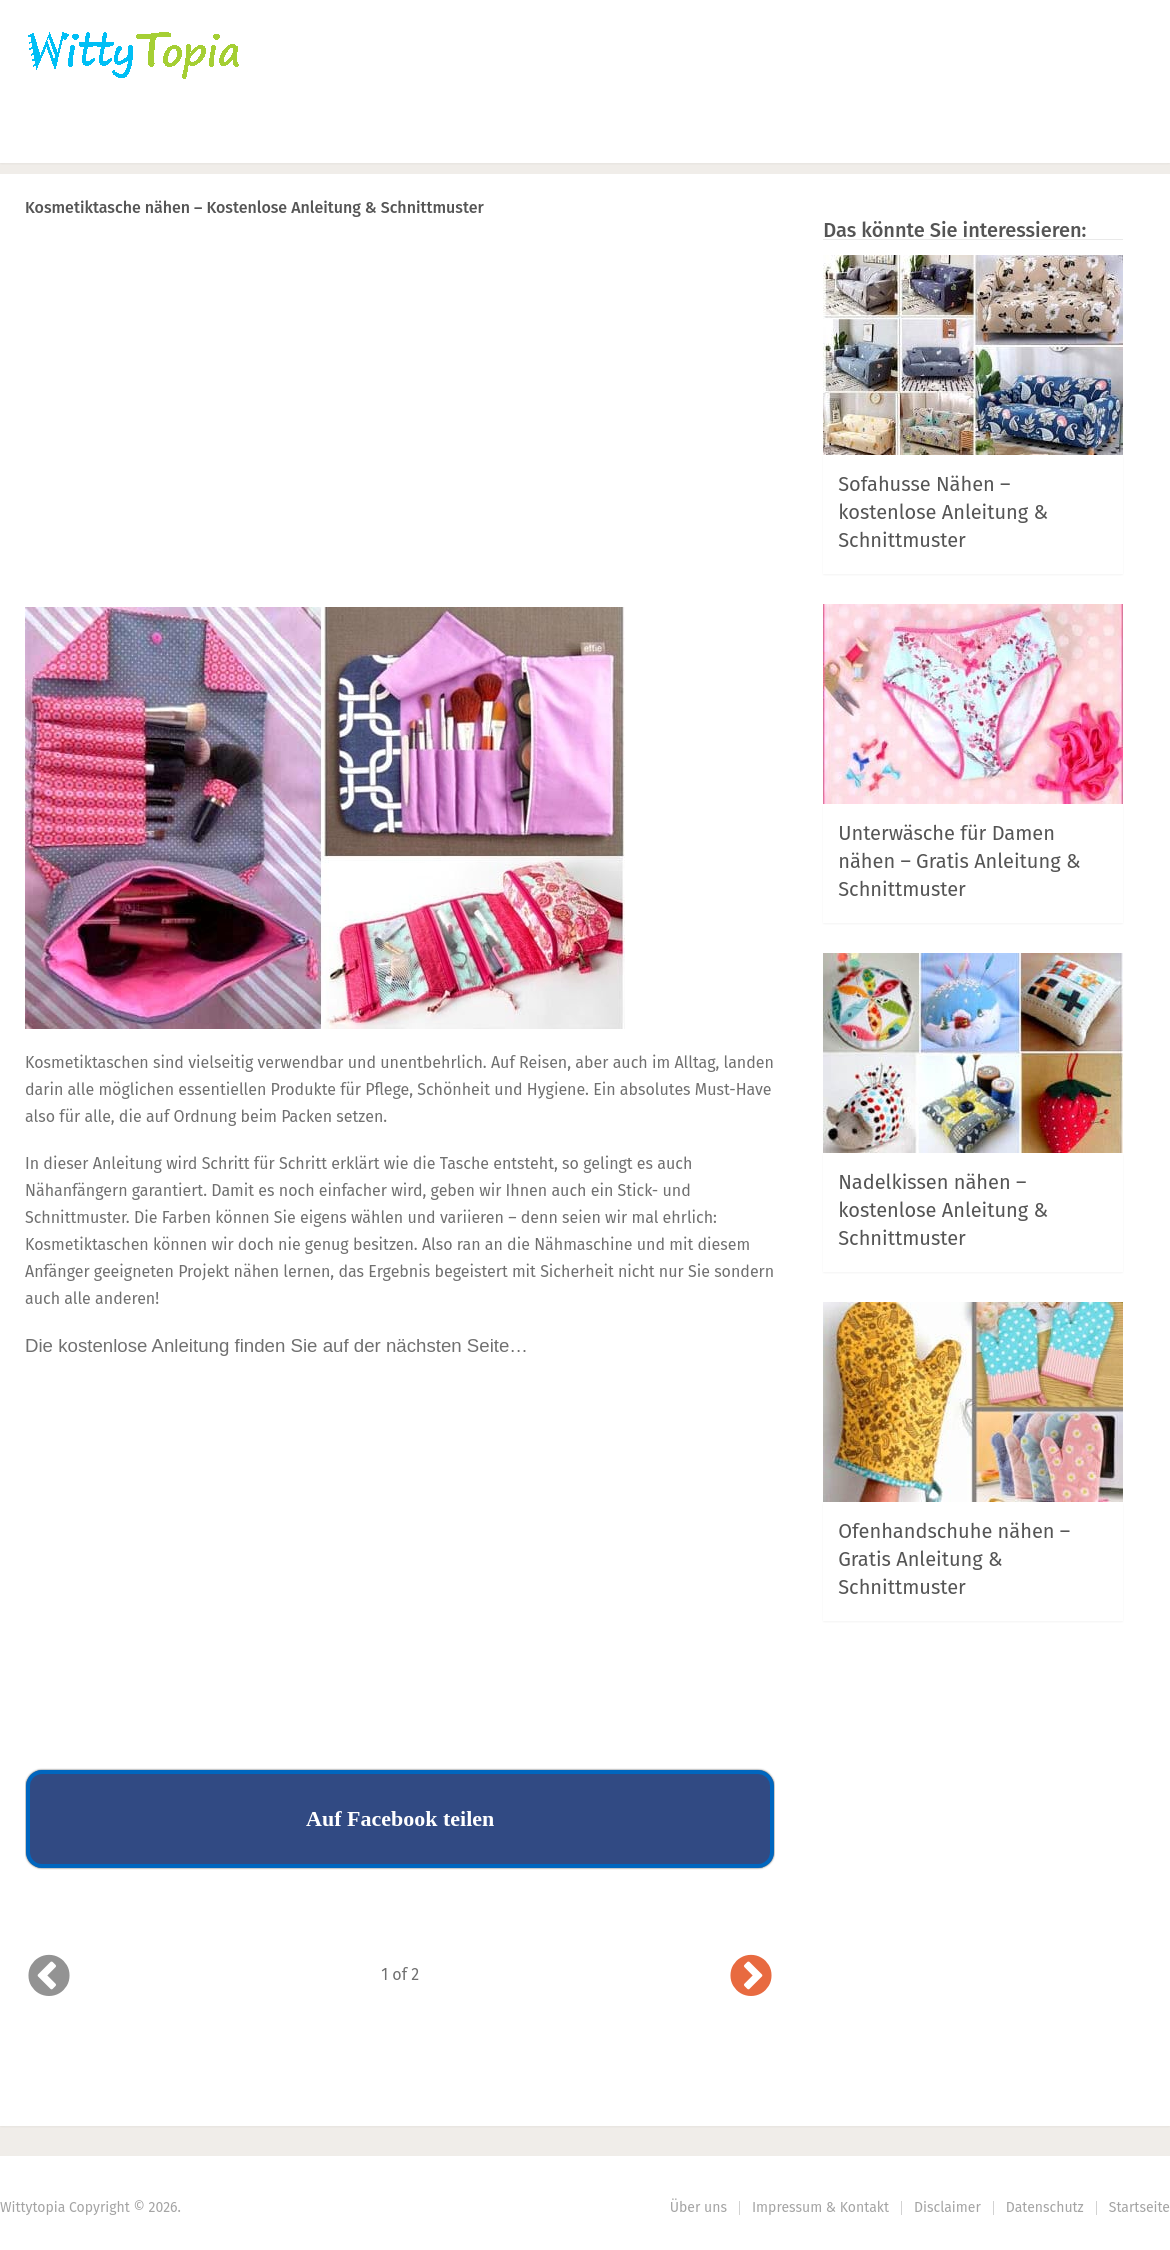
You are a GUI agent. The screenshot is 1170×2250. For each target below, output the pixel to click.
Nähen (342, 135)
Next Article (708, 259)
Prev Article (572, 259)
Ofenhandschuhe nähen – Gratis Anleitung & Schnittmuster (954, 1559)
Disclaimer (947, 2207)
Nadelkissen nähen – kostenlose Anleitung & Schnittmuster (943, 1210)
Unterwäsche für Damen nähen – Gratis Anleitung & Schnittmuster (959, 861)
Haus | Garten (477, 135)
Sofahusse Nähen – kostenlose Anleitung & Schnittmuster (943, 512)
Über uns (698, 2207)
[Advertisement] (400, 451)
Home (51, 135)
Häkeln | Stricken (196, 135)
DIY (615, 135)
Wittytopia (32, 2207)
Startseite (1139, 2207)
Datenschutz (1045, 2207)
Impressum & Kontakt (820, 2207)
